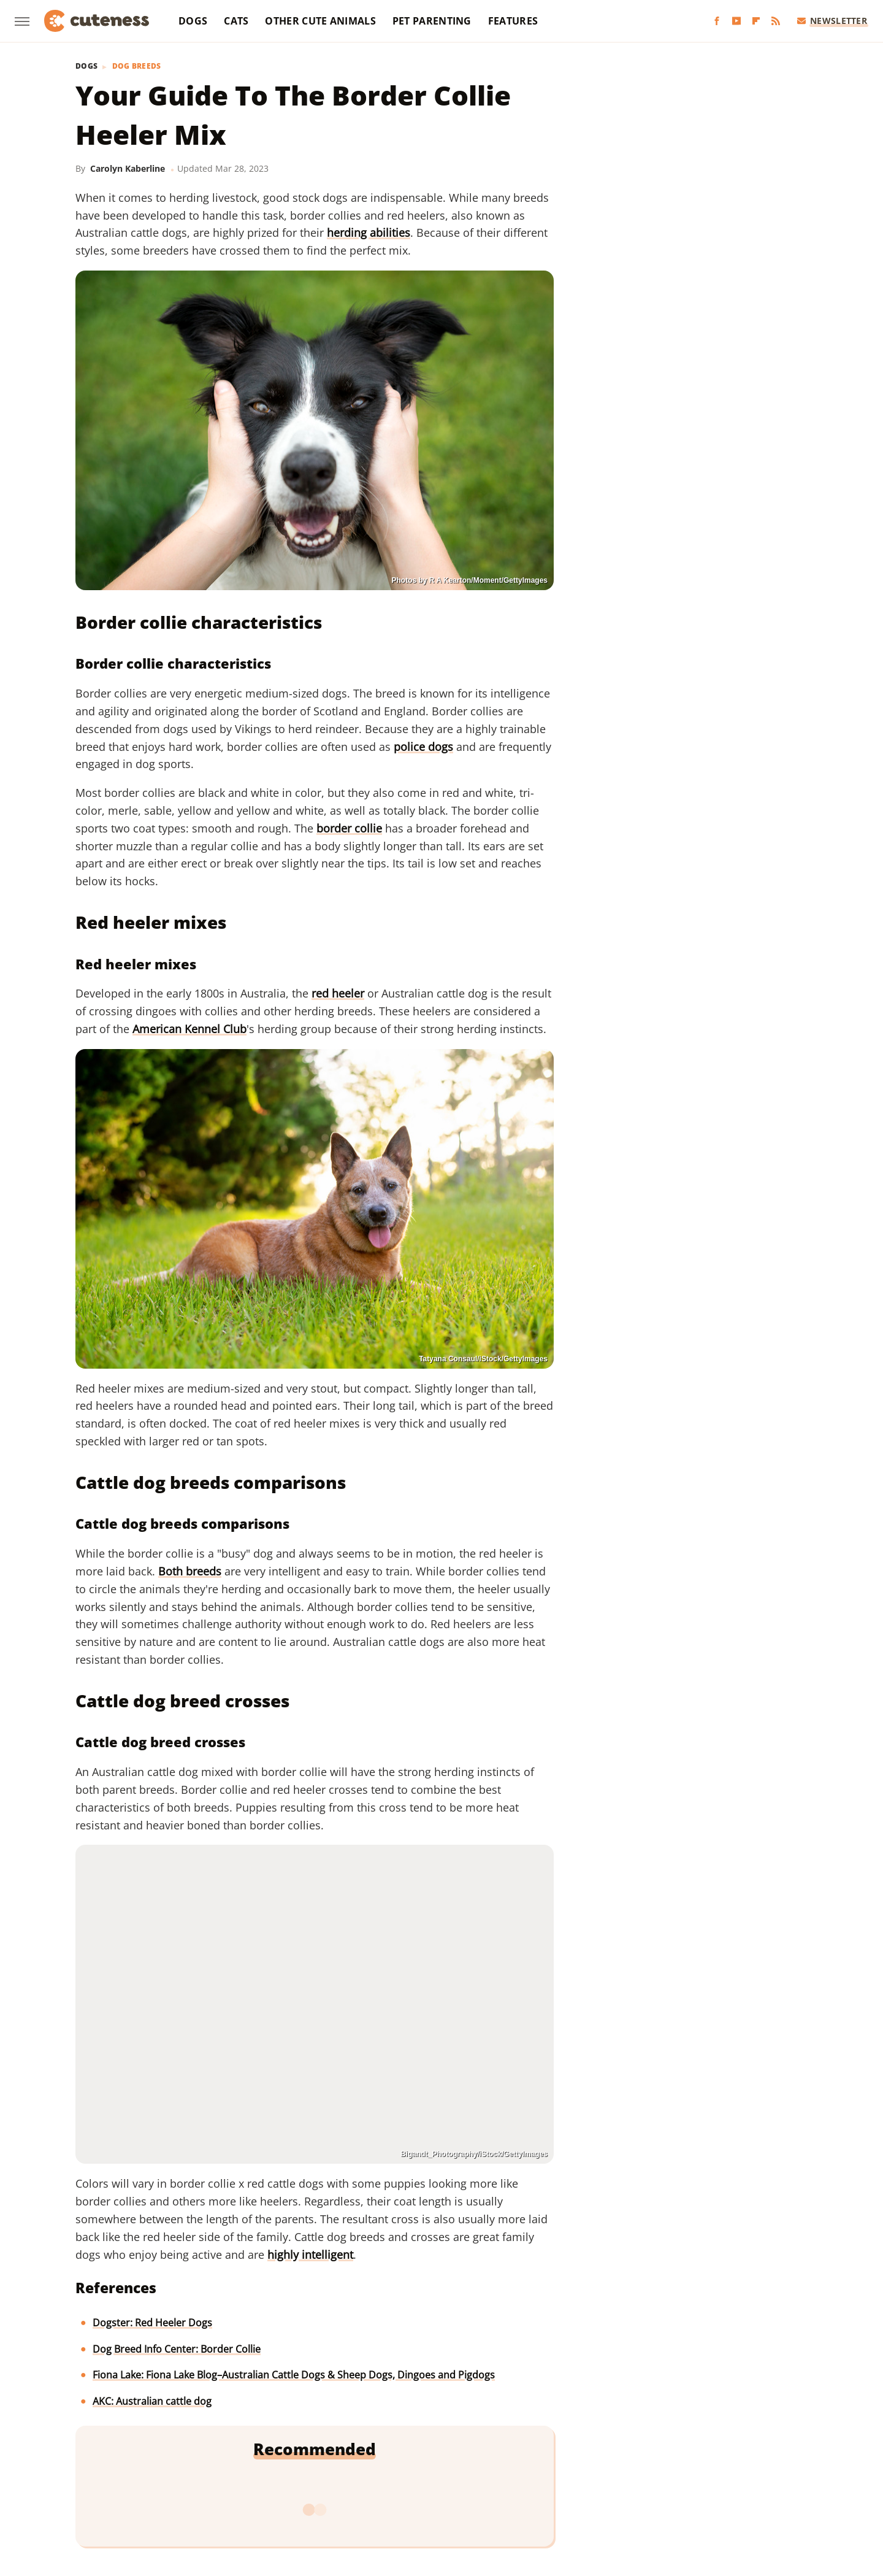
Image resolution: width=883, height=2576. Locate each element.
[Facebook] (717, 21)
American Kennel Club (189, 1028)
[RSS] (776, 21)
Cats (236, 21)
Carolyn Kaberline (127, 168)
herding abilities (368, 232)
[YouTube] (736, 21)
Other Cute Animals (320, 21)
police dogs (423, 746)
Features (513, 21)
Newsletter (832, 20)
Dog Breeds (136, 66)
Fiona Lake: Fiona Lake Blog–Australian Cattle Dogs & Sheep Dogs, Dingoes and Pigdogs (294, 2375)
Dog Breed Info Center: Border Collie (177, 2349)
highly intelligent (310, 2254)
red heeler (338, 993)
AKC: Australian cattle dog (152, 2401)
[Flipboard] (756, 21)
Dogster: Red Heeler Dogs (152, 2322)
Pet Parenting (432, 21)
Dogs (192, 21)
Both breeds (189, 1571)
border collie (349, 828)
